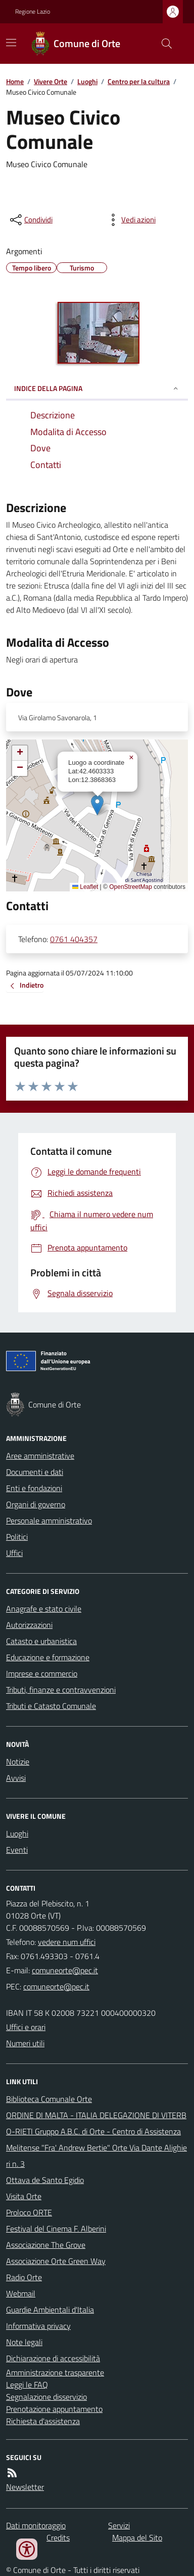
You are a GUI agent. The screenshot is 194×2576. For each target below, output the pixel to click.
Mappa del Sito (137, 2537)
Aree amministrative (40, 1456)
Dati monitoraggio (36, 2525)
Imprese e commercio (41, 1673)
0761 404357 (74, 939)
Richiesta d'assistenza (43, 2421)
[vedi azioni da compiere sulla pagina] (130, 220)
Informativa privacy (38, 2326)
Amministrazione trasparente (55, 2372)
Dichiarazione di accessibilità (53, 2358)
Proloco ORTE (29, 2212)
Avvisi (16, 1778)
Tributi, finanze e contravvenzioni (61, 1690)
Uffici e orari (25, 2027)
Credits (58, 2537)
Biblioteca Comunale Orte (49, 2099)
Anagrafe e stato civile (43, 1609)
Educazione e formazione (47, 1657)
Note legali (24, 2342)
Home (15, 81)
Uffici (14, 1553)
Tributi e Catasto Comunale (51, 1706)
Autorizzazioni (29, 1625)
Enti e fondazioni (34, 1488)
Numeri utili (25, 2043)
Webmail (20, 2293)
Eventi (17, 1850)
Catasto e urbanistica (41, 1641)
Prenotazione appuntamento (54, 2409)
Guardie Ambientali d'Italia (50, 2310)
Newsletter (25, 2487)
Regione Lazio (32, 11)
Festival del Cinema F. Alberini (56, 2228)
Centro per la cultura (139, 81)
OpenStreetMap (130, 886)
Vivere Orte (50, 81)
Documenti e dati (34, 1472)
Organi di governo (35, 1504)
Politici (17, 1537)
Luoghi (87, 81)
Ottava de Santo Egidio (45, 2180)
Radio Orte (24, 2277)
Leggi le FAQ (27, 2384)
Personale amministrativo (49, 1520)
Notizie (17, 1761)
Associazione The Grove (45, 2245)
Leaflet (85, 886)
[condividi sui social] (30, 220)
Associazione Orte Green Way (56, 2261)
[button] (97, 805)
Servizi (119, 2525)
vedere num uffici (66, 1942)
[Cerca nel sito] (163, 43)
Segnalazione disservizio (46, 2397)
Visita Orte (23, 2196)
